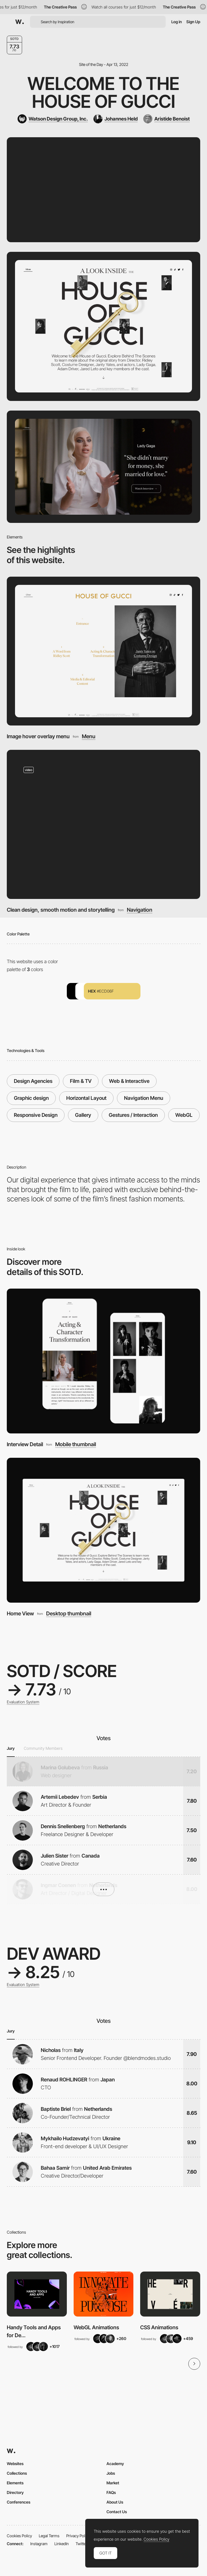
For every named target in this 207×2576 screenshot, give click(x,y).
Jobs (110, 2473)
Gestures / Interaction (133, 1115)
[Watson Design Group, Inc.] (53, 118)
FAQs (111, 2492)
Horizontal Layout (86, 1098)
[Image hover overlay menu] (103, 651)
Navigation (139, 910)
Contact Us (116, 2511)
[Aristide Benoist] (166, 118)
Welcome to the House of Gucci (103, 92)
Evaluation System (23, 1702)
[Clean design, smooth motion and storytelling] (103, 824)
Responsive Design (35, 1115)
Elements (15, 2482)
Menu (88, 736)
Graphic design (31, 1098)
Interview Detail (25, 1444)
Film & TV (80, 1081)
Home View (20, 1613)
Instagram (39, 2543)
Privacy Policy (78, 2535)
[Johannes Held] (115, 118)
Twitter (81, 2543)
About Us (114, 2502)
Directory (15, 2492)
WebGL (184, 1115)
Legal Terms (49, 2535)
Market (112, 2482)
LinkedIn (61, 2543)
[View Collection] (37, 2294)
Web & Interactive (129, 1081)
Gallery (83, 1115)
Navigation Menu (143, 1098)
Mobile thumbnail (75, 1444)
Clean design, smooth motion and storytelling (61, 910)
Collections (17, 2473)
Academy (115, 2463)
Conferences (18, 2502)
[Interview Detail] (103, 1361)
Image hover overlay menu (38, 736)
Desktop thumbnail (68, 1613)
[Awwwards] (19, 22)
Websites (15, 2463)
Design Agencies (33, 1081)
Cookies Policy (19, 2535)
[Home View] (103, 1530)
